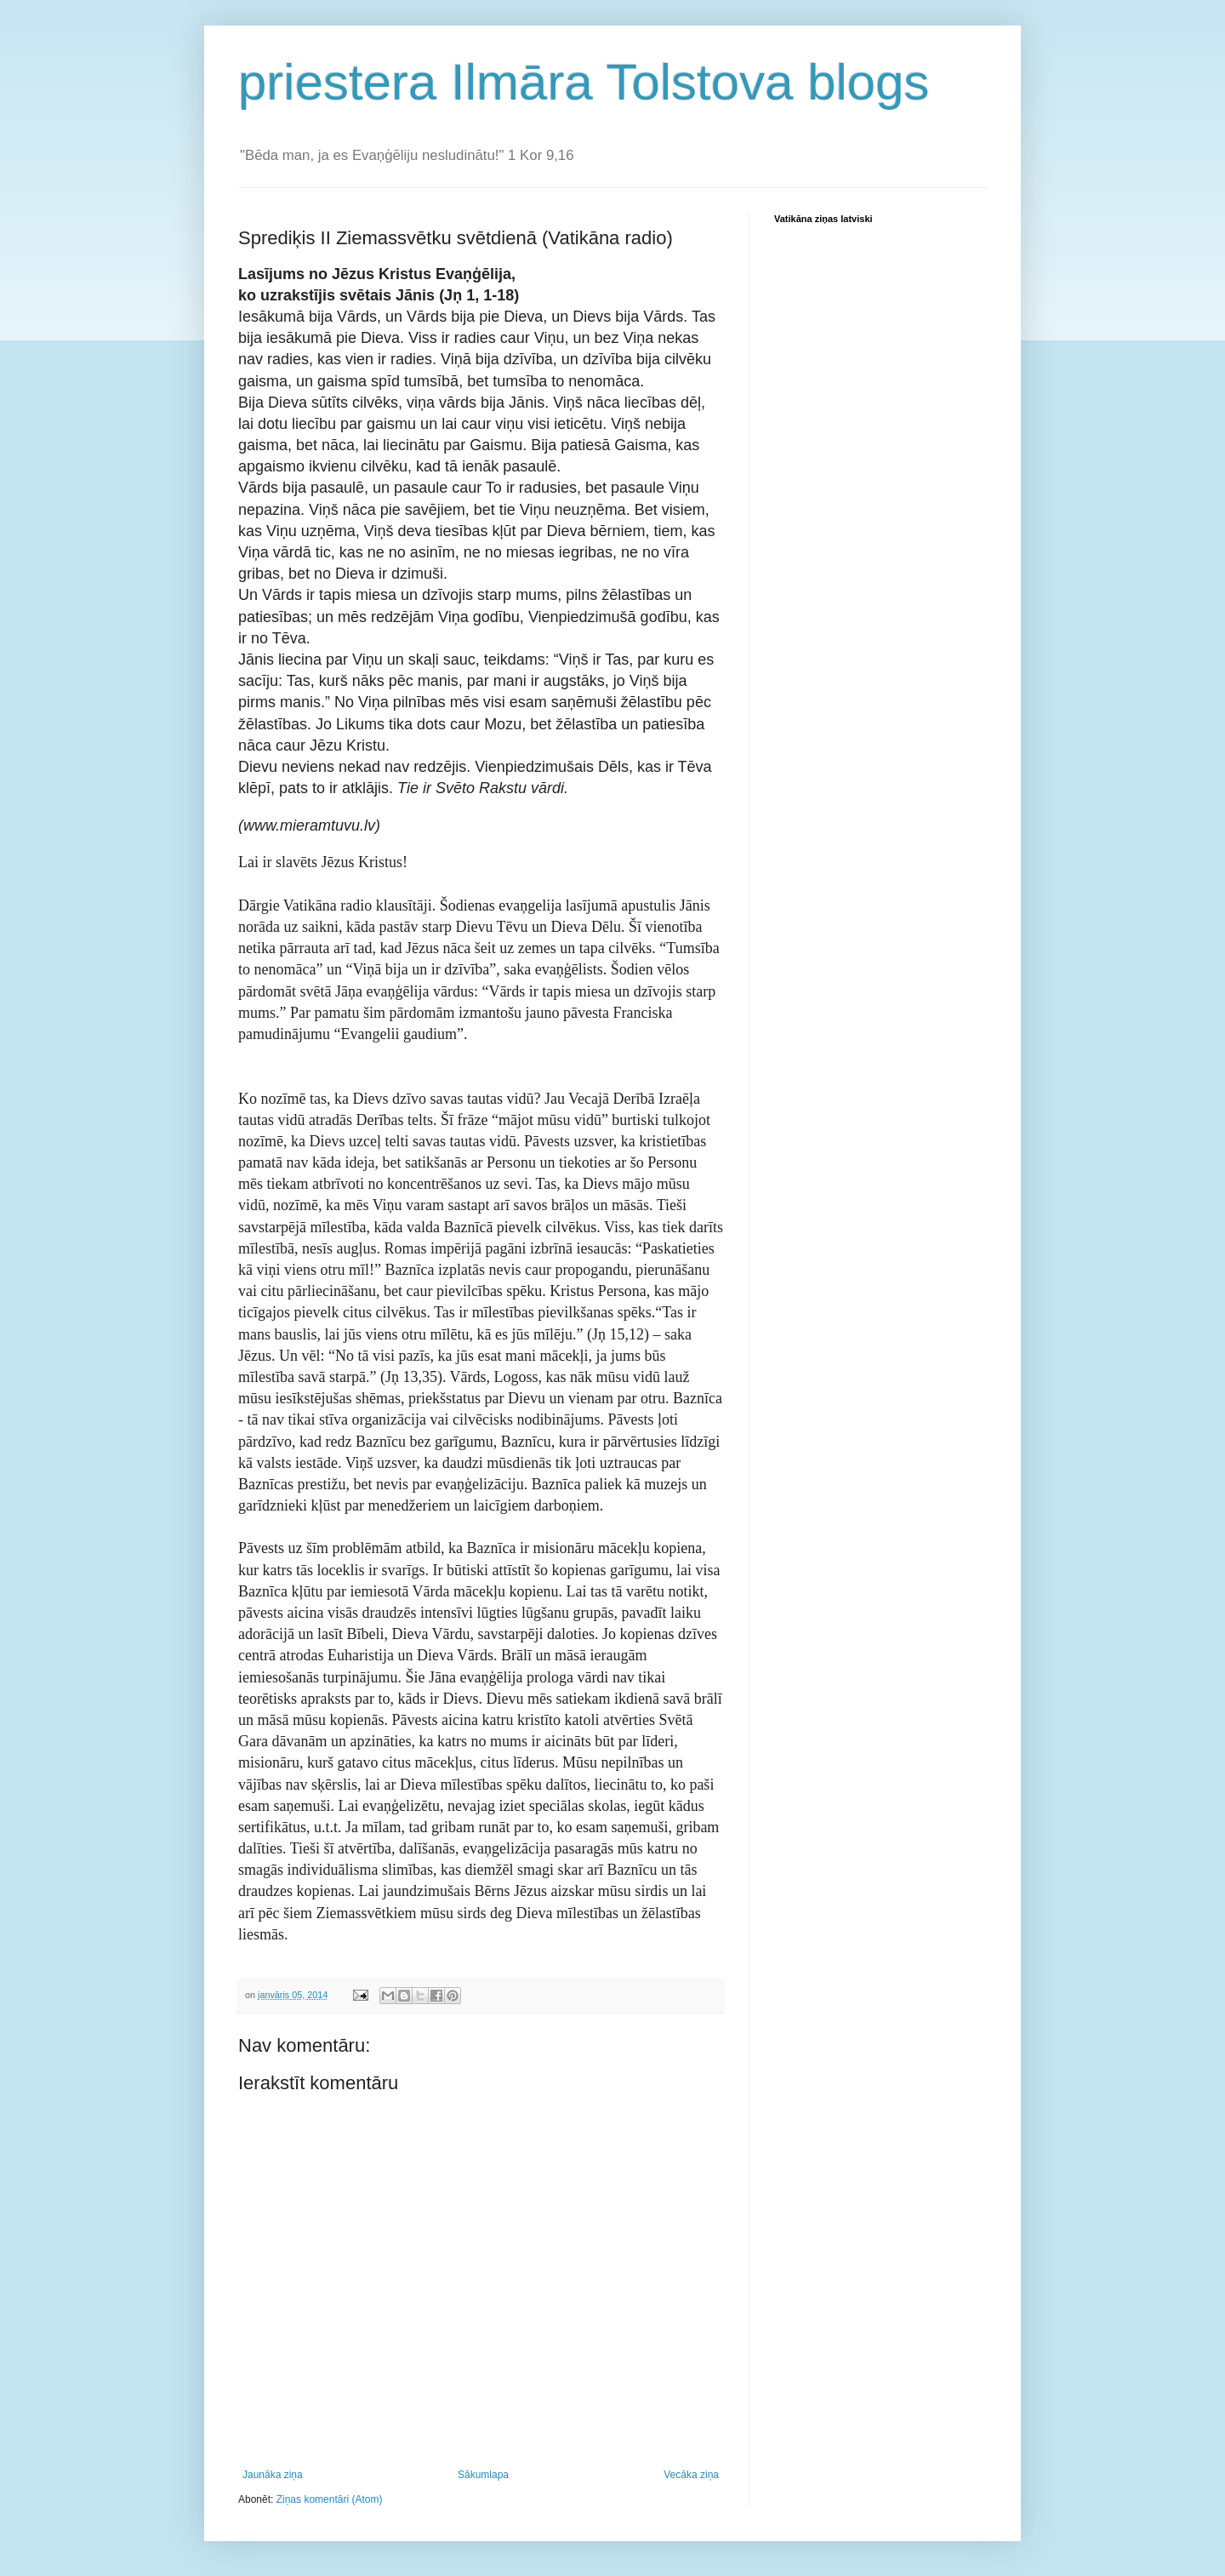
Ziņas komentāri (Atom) (329, 2499)
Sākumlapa (483, 2475)
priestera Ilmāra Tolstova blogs (584, 82)
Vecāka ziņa (691, 2475)
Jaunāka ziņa (272, 2475)
